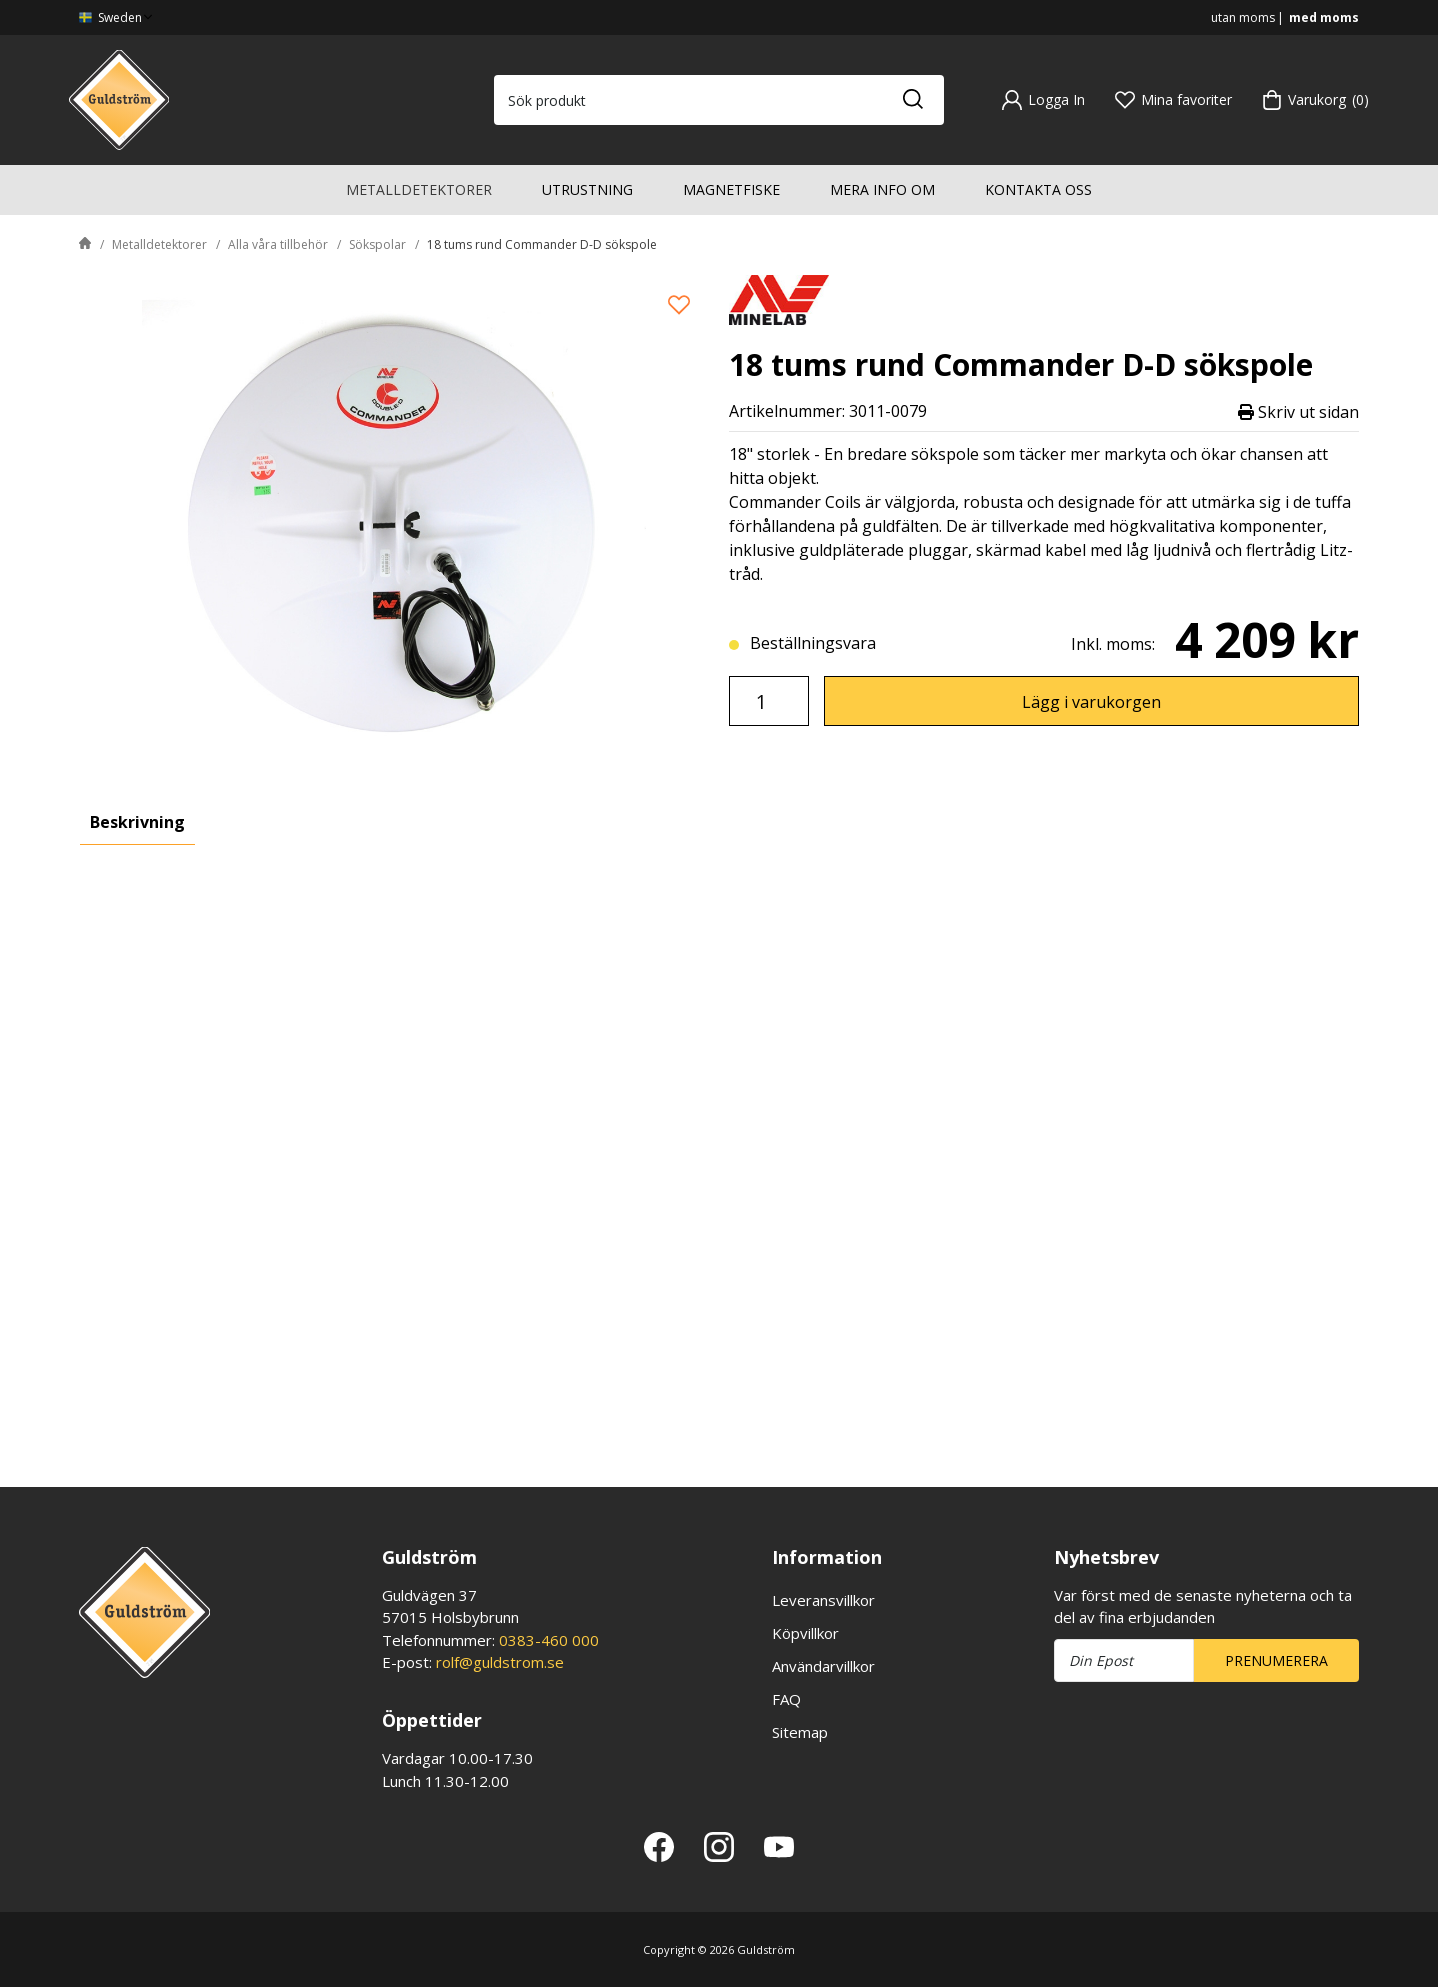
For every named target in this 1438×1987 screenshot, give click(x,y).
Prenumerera (1276, 1660)
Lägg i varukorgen (1091, 702)
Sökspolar (377, 244)
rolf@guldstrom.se (500, 1662)
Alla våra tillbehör (278, 244)
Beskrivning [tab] (137, 822)
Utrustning (587, 189)
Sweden (117, 17)
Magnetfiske (731, 189)
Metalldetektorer (419, 189)
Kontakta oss (1038, 189)
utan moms (1243, 17)
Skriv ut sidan (1298, 411)
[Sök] (912, 100)
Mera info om (882, 189)
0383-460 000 (549, 1640)
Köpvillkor (805, 1633)
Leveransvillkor (823, 1600)
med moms (1324, 17)
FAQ (786, 1699)
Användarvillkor (823, 1666)
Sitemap (800, 1732)
